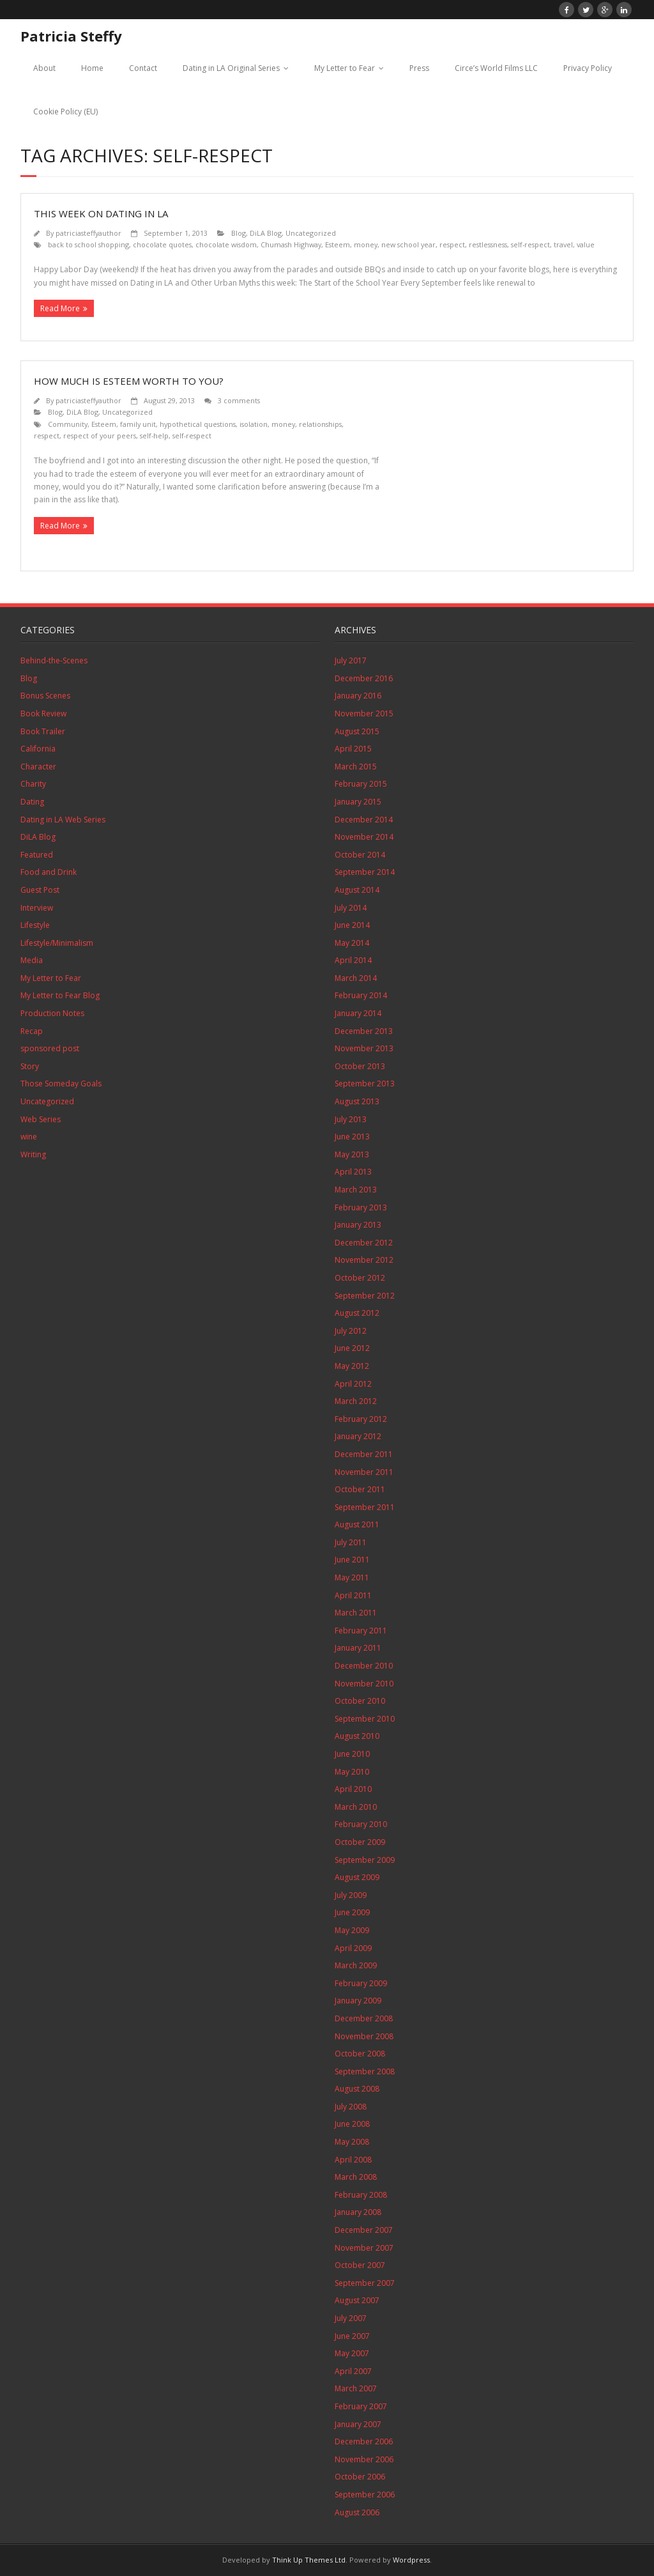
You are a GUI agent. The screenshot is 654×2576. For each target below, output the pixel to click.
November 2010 (364, 1683)
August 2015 (357, 731)
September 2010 (365, 1718)
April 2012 (353, 1383)
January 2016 (358, 695)
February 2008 (361, 2194)
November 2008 (364, 2036)
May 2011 (352, 1577)
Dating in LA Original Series (231, 68)
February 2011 (361, 1630)
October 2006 (360, 2476)
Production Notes (52, 1013)
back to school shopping (88, 244)
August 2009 (357, 1877)
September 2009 (365, 1860)
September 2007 (365, 2283)
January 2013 (358, 1224)
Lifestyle (35, 925)
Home (92, 68)
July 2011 (351, 1542)
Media (31, 960)
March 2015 (356, 766)
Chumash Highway (291, 244)
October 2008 (360, 2053)
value (586, 244)
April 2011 (353, 1595)
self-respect (530, 244)
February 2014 (361, 995)
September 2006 (365, 2494)
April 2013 (353, 1171)
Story (29, 1066)
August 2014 (357, 889)
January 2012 (358, 1436)
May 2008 (352, 2141)
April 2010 (353, 1789)
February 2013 (361, 1207)
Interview (36, 907)
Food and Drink (48, 872)
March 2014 (356, 978)
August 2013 (357, 1101)
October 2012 (360, 1277)
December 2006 (364, 2441)
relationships (320, 424)
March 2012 (356, 1401)
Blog (238, 233)
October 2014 (360, 854)
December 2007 (364, 2230)
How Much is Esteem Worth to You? (129, 380)
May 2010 (352, 1771)
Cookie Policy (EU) (65, 111)
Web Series (40, 1119)
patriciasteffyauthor (88, 233)
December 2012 (364, 1242)
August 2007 (357, 2300)
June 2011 (352, 1559)
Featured (36, 854)
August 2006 (357, 2512)
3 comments (239, 400)
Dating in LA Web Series (62, 819)
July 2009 (351, 1895)
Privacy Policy (587, 68)
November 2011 (364, 1472)
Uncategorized (310, 233)
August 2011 (357, 1524)
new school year (408, 244)
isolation (254, 424)
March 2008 (356, 2176)
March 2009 (356, 1965)
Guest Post (39, 889)
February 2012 (361, 1419)
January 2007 (358, 2424)
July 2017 (351, 660)
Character (38, 766)
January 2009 (358, 2000)
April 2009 (353, 1948)
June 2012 (352, 1348)
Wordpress (411, 2559)
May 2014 (352, 942)
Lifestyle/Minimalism (56, 942)
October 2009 (360, 1842)
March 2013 (356, 1189)
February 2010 (361, 1824)
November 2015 (364, 713)
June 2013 (352, 1136)
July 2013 (351, 1119)
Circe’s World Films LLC (496, 68)
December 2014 (364, 819)
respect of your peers (99, 435)
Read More (60, 308)
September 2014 (365, 872)
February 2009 (361, 1983)
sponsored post (49, 1048)
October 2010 (360, 1700)
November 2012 (364, 1259)
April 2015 (353, 748)
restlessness (488, 244)
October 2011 (360, 1489)
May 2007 (352, 2353)
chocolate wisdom (226, 244)
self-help (154, 435)
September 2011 (365, 1507)
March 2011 (356, 1612)
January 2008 (358, 2212)
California (38, 748)
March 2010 (356, 1806)
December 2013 (364, 1031)
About (44, 68)
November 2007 (364, 2247)
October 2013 (360, 1066)
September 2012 (365, 1295)
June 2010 (352, 1753)
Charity (33, 783)
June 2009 (352, 1912)
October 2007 (360, 2265)
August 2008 (357, 2088)
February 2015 (361, 783)
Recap (31, 1031)
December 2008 (364, 2018)
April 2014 (353, 960)
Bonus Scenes (45, 695)
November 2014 (364, 836)
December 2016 (364, 678)
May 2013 (352, 1154)
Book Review (43, 713)
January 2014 (358, 1013)
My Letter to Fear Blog (60, 995)
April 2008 (353, 2159)
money (365, 244)
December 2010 (364, 1665)
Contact (143, 68)
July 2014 (351, 907)
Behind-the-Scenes (53, 660)
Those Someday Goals (61, 1083)
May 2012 (352, 1366)
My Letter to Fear (344, 68)
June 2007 (352, 2336)
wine (28, 1136)
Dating (32, 801)
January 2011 (358, 1647)
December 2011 (364, 1454)
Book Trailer (42, 731)
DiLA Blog (266, 233)
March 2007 (356, 2388)
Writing (33, 1154)
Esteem (337, 244)
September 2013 (365, 1083)
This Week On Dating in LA (101, 213)
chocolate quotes (162, 244)
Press (419, 68)
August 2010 (357, 1736)
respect (452, 244)
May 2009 (352, 1930)
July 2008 (351, 2106)
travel (563, 244)
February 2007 (361, 2406)
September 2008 (365, 2071)
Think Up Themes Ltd (309, 2559)
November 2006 (364, 2459)
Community (67, 424)
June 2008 (352, 2123)
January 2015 (358, 801)
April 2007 (353, 2371)
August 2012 (357, 1312)
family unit (138, 424)
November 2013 (364, 1048)
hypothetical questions (198, 424)
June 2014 (352, 925)
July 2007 (351, 2318)
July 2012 (351, 1330)
